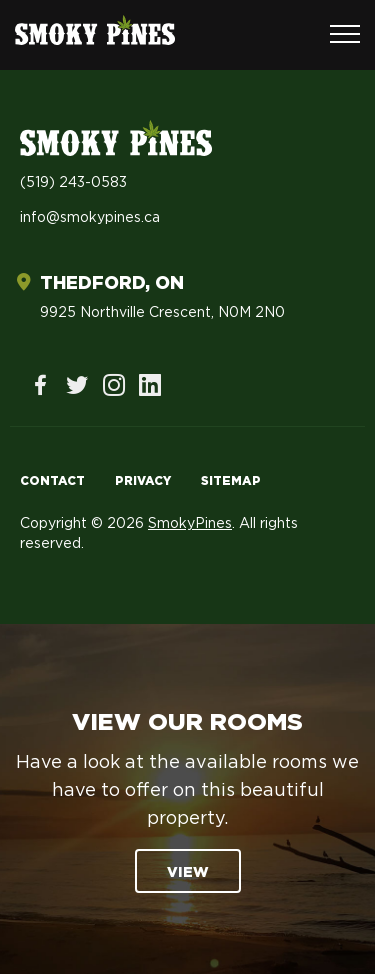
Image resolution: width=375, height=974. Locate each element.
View (188, 873)
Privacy (143, 481)
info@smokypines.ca (90, 218)
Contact (52, 481)
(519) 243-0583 (73, 183)
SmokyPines (190, 524)
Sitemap (231, 481)
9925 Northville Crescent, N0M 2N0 (162, 313)
